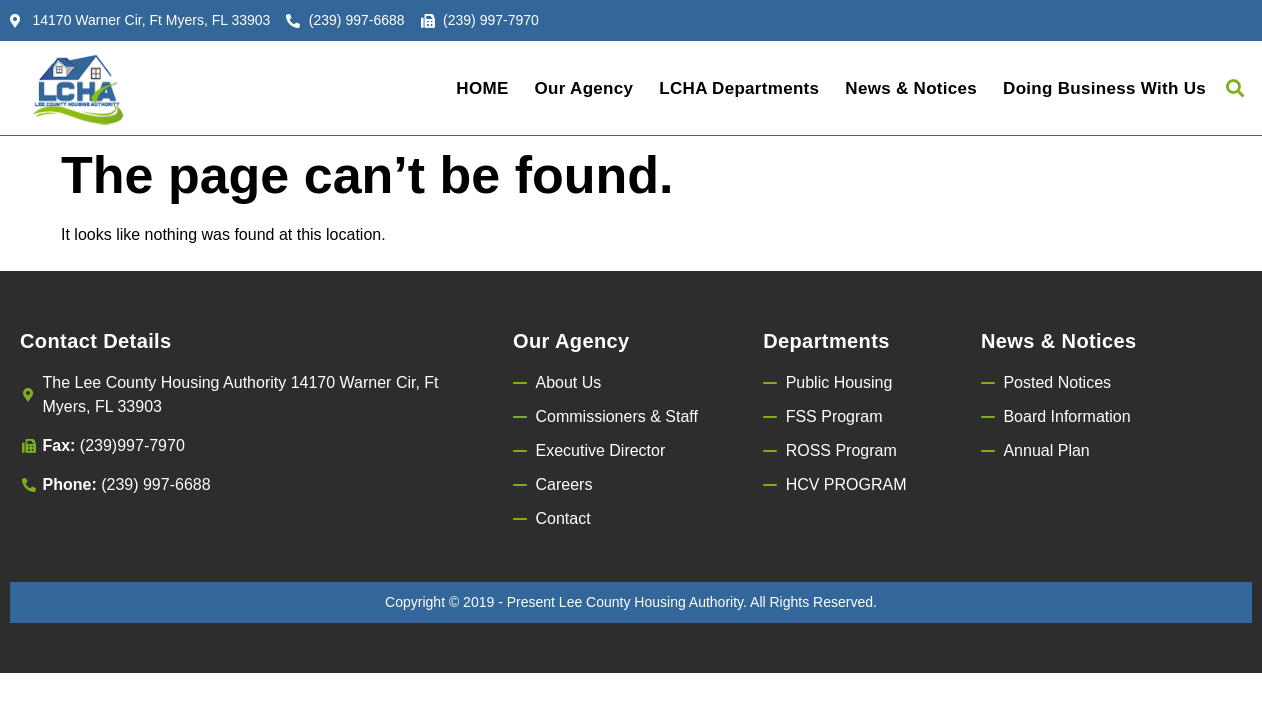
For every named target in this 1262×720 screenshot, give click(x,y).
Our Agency (584, 88)
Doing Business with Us (1104, 88)
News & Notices (911, 88)
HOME (482, 88)
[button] (1235, 88)
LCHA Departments (739, 88)
